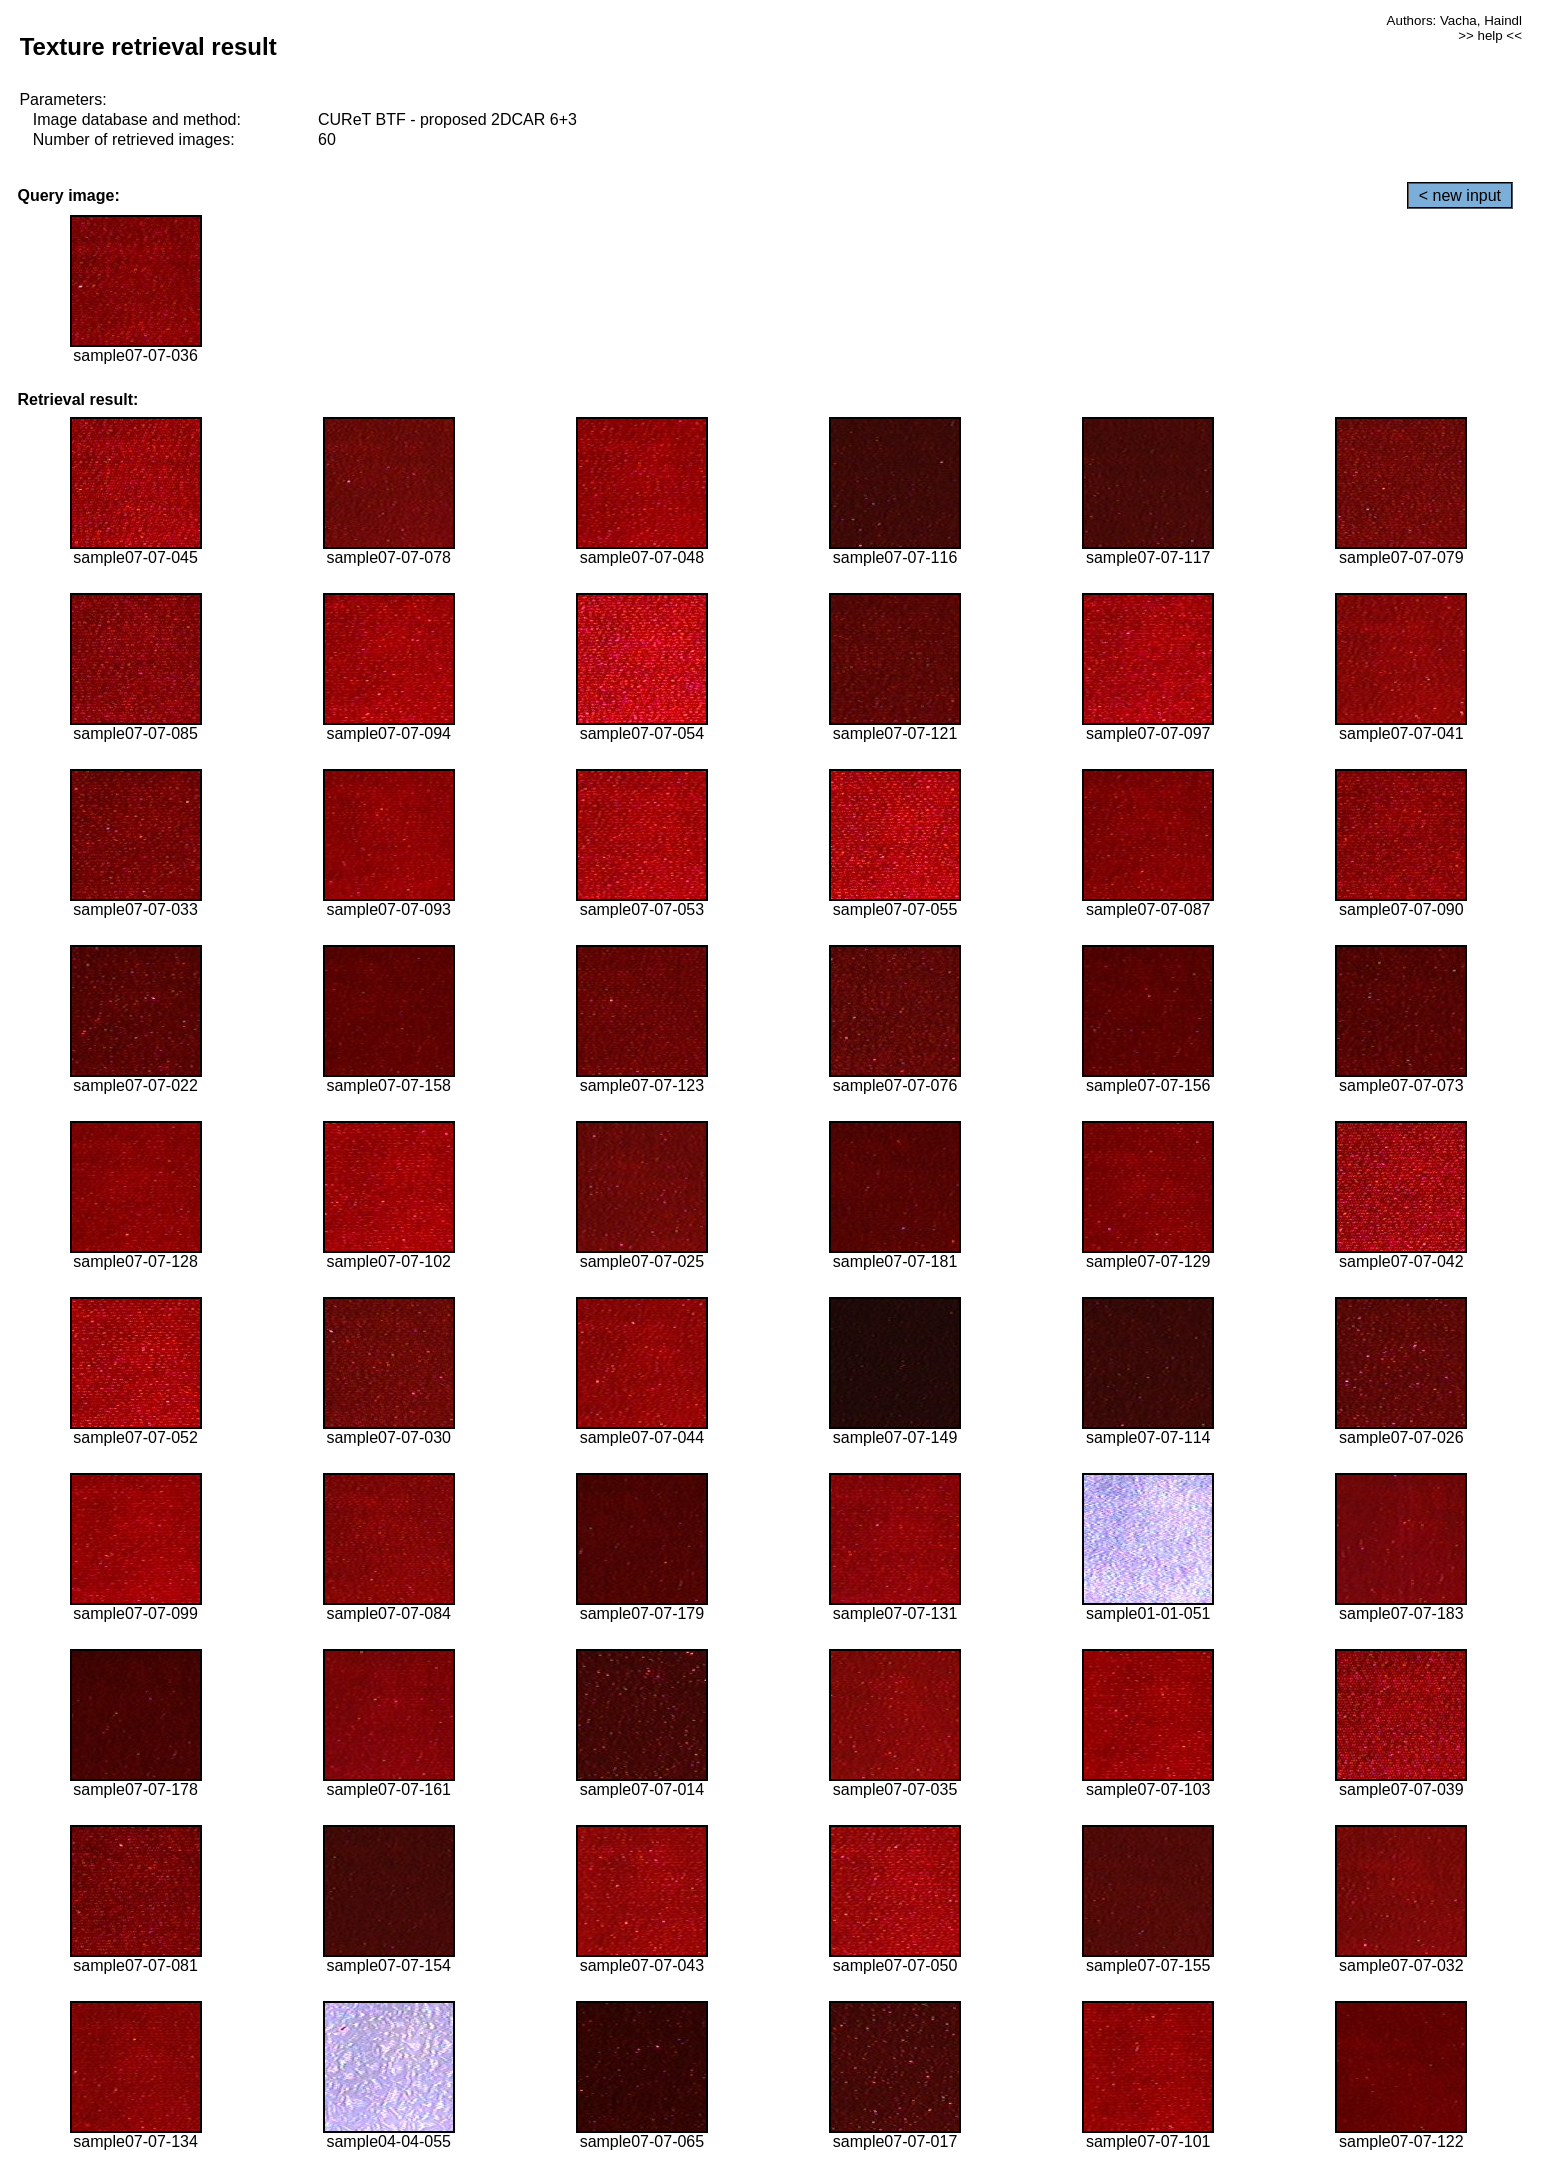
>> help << (1490, 35)
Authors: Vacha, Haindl (1454, 20)
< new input (1460, 195)
